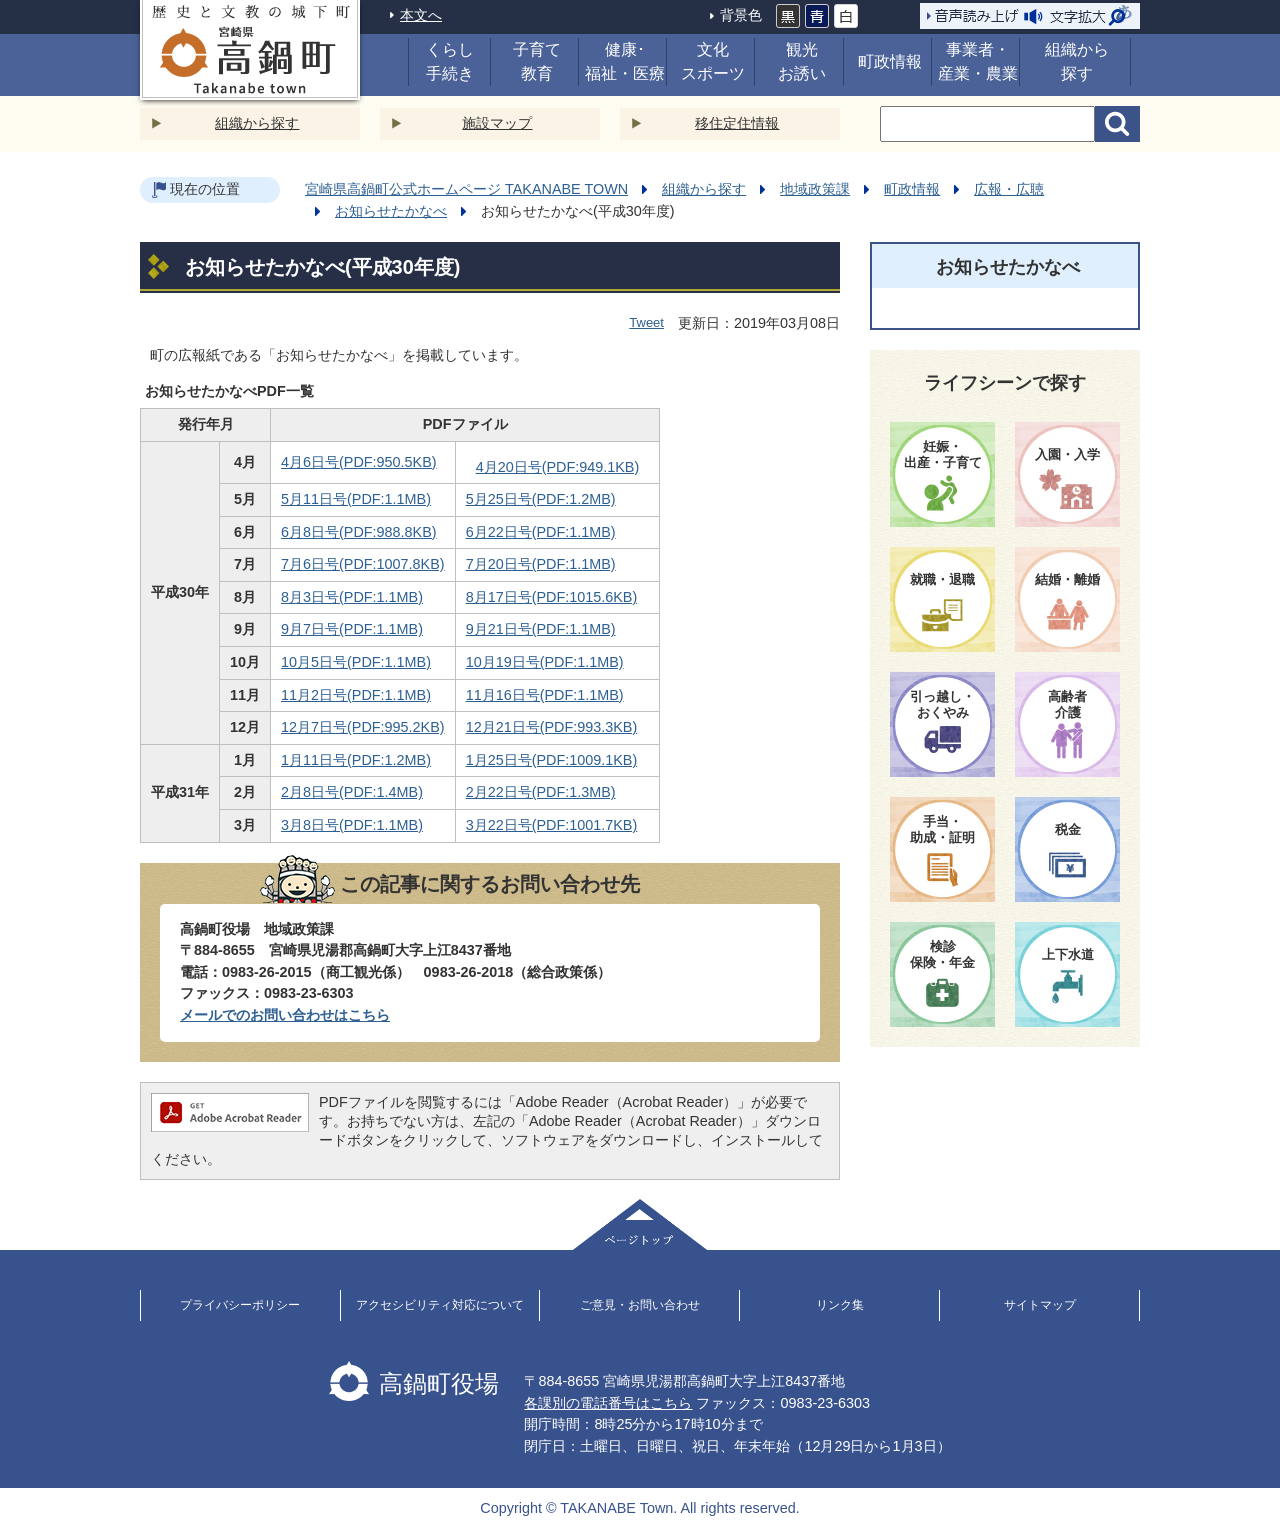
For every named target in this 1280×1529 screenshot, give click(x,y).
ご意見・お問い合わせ (640, 1305)
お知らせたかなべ (391, 211)
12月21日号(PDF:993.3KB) (552, 727)
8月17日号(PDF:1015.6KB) (552, 597)
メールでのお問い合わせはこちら (285, 1015)
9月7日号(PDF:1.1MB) (352, 629)
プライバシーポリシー (240, 1305)
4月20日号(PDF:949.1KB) (558, 467)
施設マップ (497, 123)
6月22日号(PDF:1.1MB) (541, 532)
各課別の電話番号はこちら (608, 1403)
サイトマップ (1040, 1305)
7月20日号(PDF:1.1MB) (541, 564)
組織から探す (257, 123)
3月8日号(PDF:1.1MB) (352, 825)
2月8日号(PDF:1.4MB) (352, 792)
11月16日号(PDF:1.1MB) (545, 695)
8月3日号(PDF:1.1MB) (352, 597)
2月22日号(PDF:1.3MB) (541, 792)
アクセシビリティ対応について (440, 1305)
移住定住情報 (737, 123)
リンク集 (840, 1305)
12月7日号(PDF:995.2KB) (363, 727)
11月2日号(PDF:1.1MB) (356, 695)
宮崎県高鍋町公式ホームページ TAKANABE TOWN (466, 189)
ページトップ (640, 1224)
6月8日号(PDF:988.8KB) (359, 532)
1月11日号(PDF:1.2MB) (356, 760)
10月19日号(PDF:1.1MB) (545, 662)
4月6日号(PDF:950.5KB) (359, 462)
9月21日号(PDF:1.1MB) (541, 629)
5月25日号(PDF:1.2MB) (541, 499)
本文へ (421, 15)
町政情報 (912, 189)
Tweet (646, 322)
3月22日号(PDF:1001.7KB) (552, 825)
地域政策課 (815, 189)
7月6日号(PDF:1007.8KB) (363, 564)
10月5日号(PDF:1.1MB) (356, 662)
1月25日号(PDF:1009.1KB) (552, 760)
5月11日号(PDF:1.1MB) (356, 499)
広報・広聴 (1009, 189)
